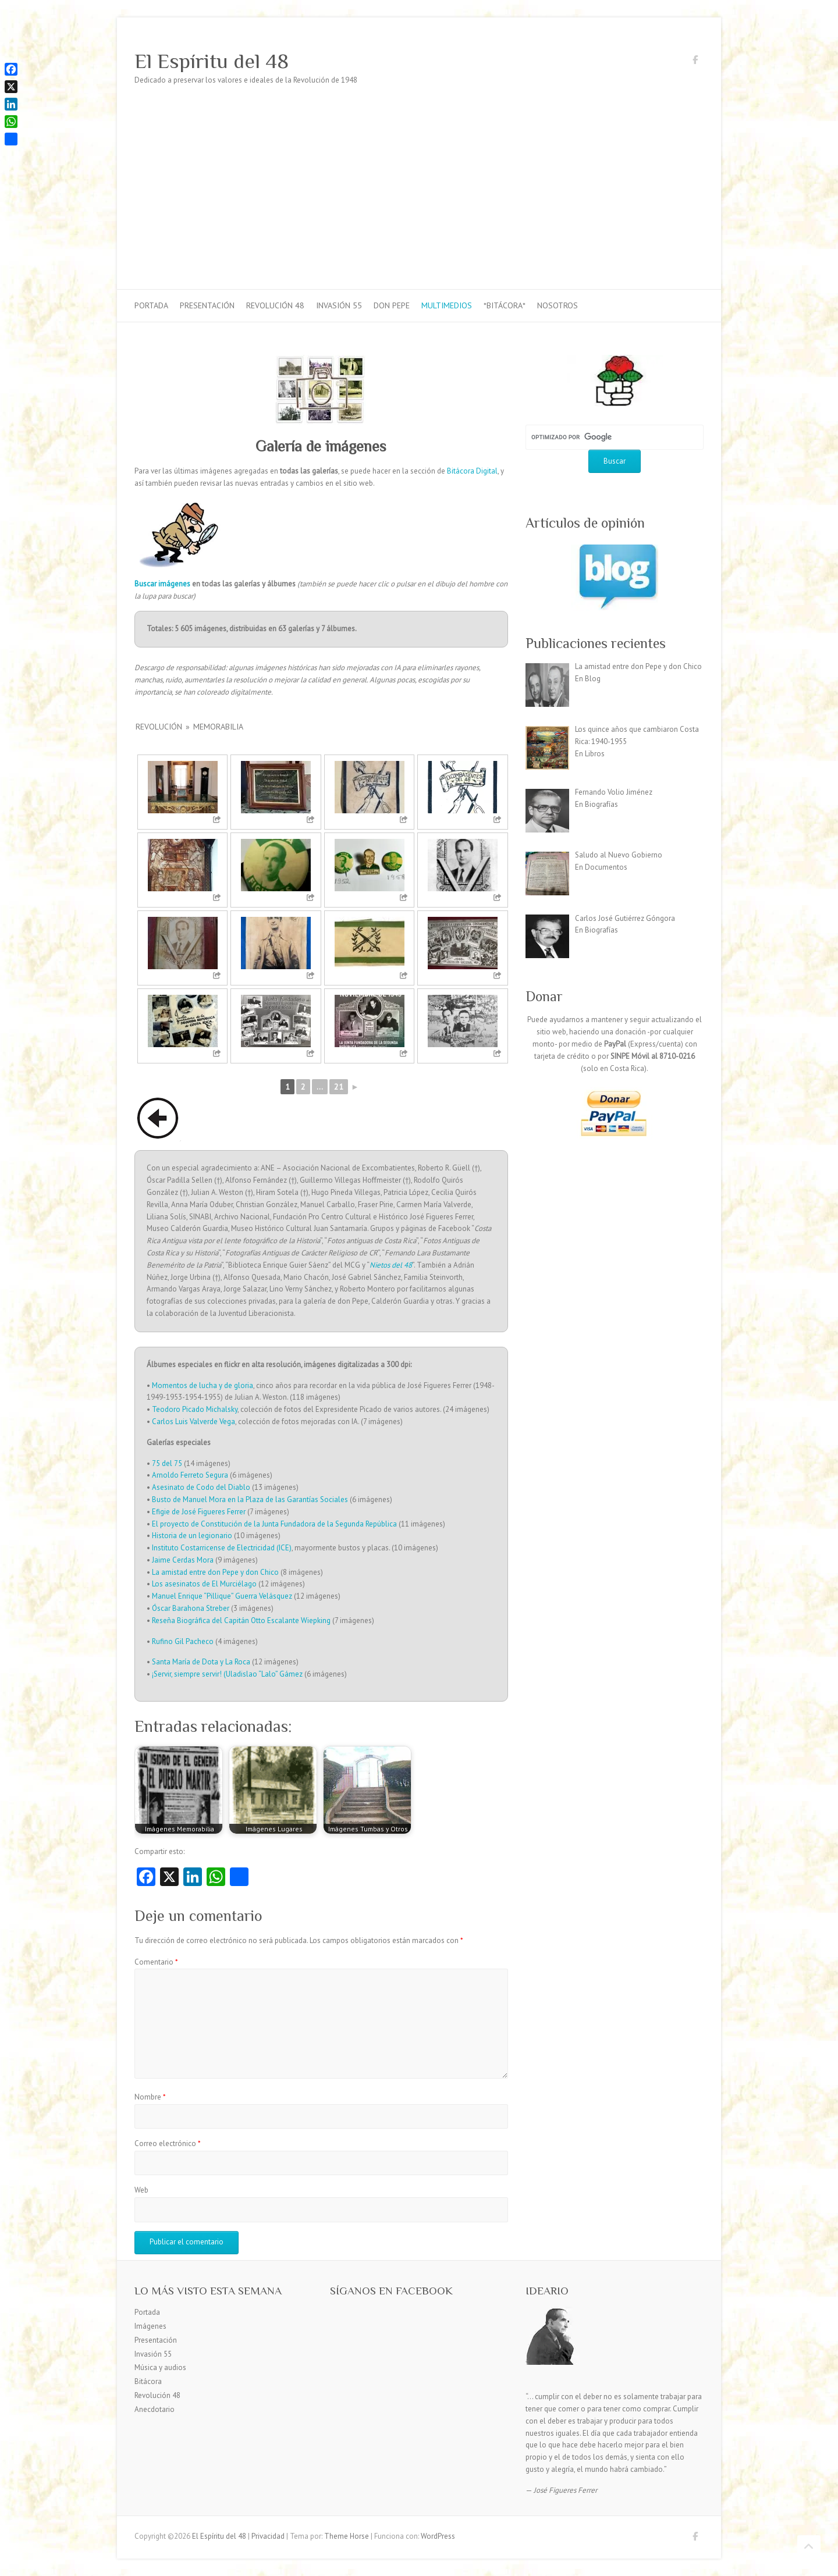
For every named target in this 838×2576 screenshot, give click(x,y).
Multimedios (446, 305)
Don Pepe (392, 305)
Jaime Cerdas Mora (183, 1560)
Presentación (207, 305)
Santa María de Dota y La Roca (201, 1662)
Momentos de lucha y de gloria (202, 1385)
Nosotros (557, 305)
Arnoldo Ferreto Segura (190, 1475)
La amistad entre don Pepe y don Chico (215, 1572)
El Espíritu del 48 (211, 61)
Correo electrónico (167, 2143)
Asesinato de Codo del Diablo (201, 1487)
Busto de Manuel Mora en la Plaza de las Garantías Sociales (250, 1499)
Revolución (159, 726)
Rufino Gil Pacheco (183, 1641)
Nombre (150, 2097)
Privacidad (268, 2536)
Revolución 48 (275, 305)
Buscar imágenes (162, 584)
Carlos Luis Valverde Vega (193, 1421)
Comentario (156, 1962)
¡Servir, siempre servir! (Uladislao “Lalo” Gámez (227, 1674)
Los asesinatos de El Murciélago (204, 1584)
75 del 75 (167, 1463)
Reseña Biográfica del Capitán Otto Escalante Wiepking (241, 1620)
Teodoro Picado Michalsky (194, 1409)
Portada (151, 305)
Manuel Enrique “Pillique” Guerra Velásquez (222, 1596)
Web (141, 2190)
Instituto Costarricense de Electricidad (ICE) (222, 1548)
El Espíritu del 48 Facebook (695, 61)
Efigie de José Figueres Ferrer (199, 1512)
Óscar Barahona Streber (190, 1608)
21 (338, 1086)
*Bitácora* (504, 305)
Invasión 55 (339, 305)
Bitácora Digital (472, 471)
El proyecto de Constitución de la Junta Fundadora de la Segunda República (274, 1524)
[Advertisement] (419, 201)
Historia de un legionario (192, 1535)
